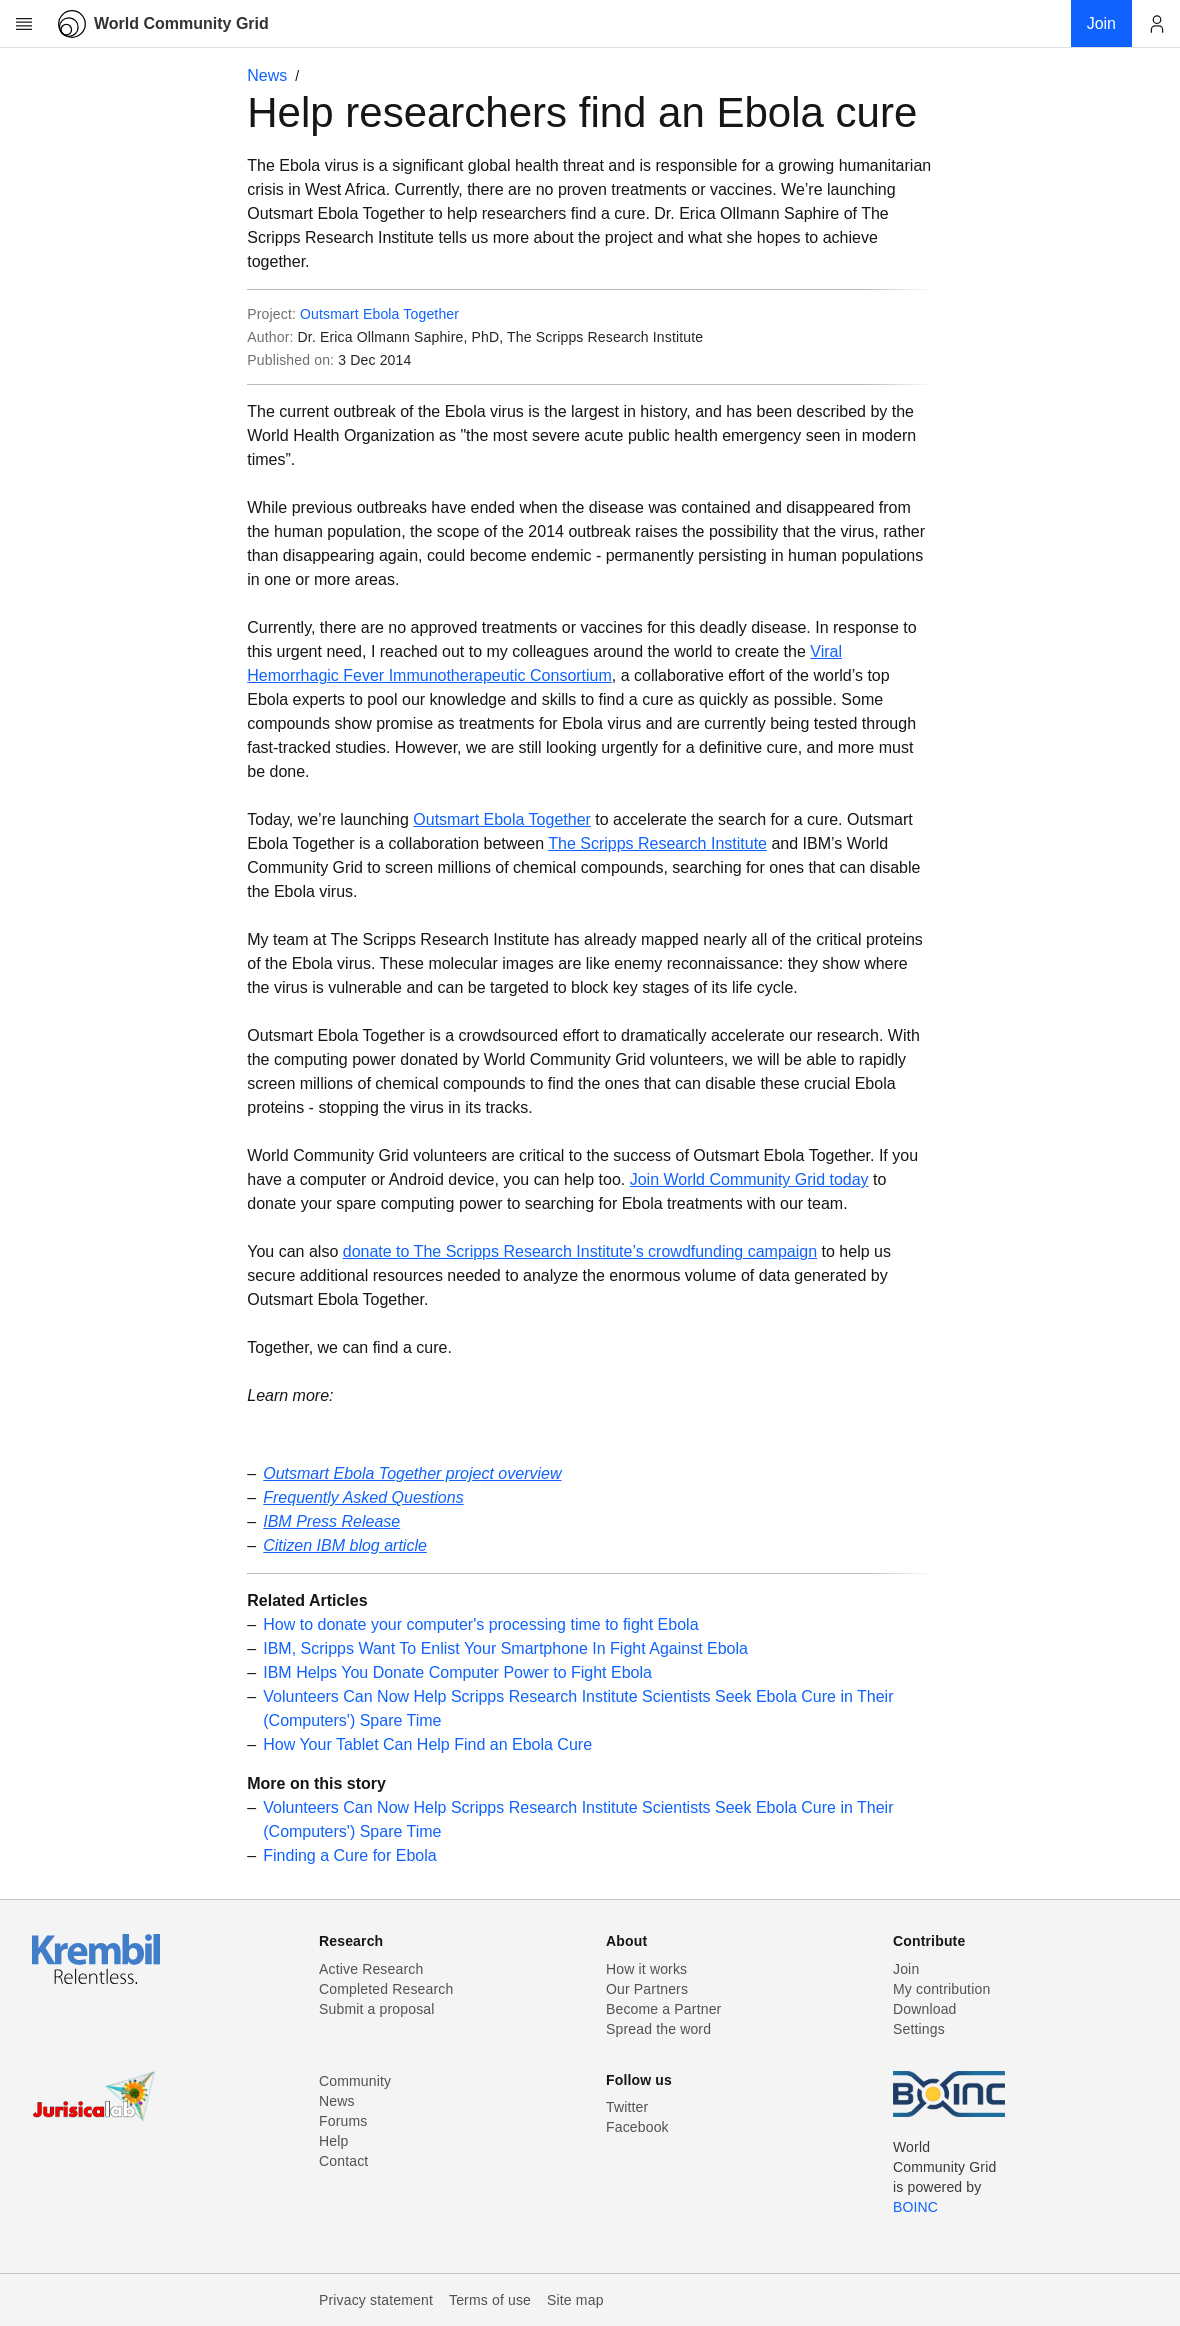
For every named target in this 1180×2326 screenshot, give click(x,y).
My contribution (941, 1989)
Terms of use (490, 2300)
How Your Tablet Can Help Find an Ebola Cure (427, 1744)
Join (906, 1969)
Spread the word (658, 2029)
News (267, 75)
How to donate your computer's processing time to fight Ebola (480, 1624)
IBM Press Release (331, 1521)
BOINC (915, 2207)
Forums (343, 2121)
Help (333, 2141)
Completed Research (386, 1989)
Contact (343, 2161)
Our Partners (647, 1989)
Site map (575, 2300)
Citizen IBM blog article (345, 1545)
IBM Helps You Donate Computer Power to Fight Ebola (457, 1672)
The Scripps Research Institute (657, 843)
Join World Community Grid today (749, 1179)
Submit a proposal (377, 2009)
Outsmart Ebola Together (379, 314)
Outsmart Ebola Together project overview (412, 1473)
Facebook (637, 2127)
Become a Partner (663, 2009)
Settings (919, 2029)
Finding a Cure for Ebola (349, 1855)
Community (355, 2081)
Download (925, 2009)
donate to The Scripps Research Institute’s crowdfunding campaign (580, 1251)
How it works (646, 1969)
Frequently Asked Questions (363, 1497)
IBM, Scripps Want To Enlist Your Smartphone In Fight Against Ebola (505, 1648)
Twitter (627, 2107)
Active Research (371, 1969)
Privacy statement (376, 2300)
